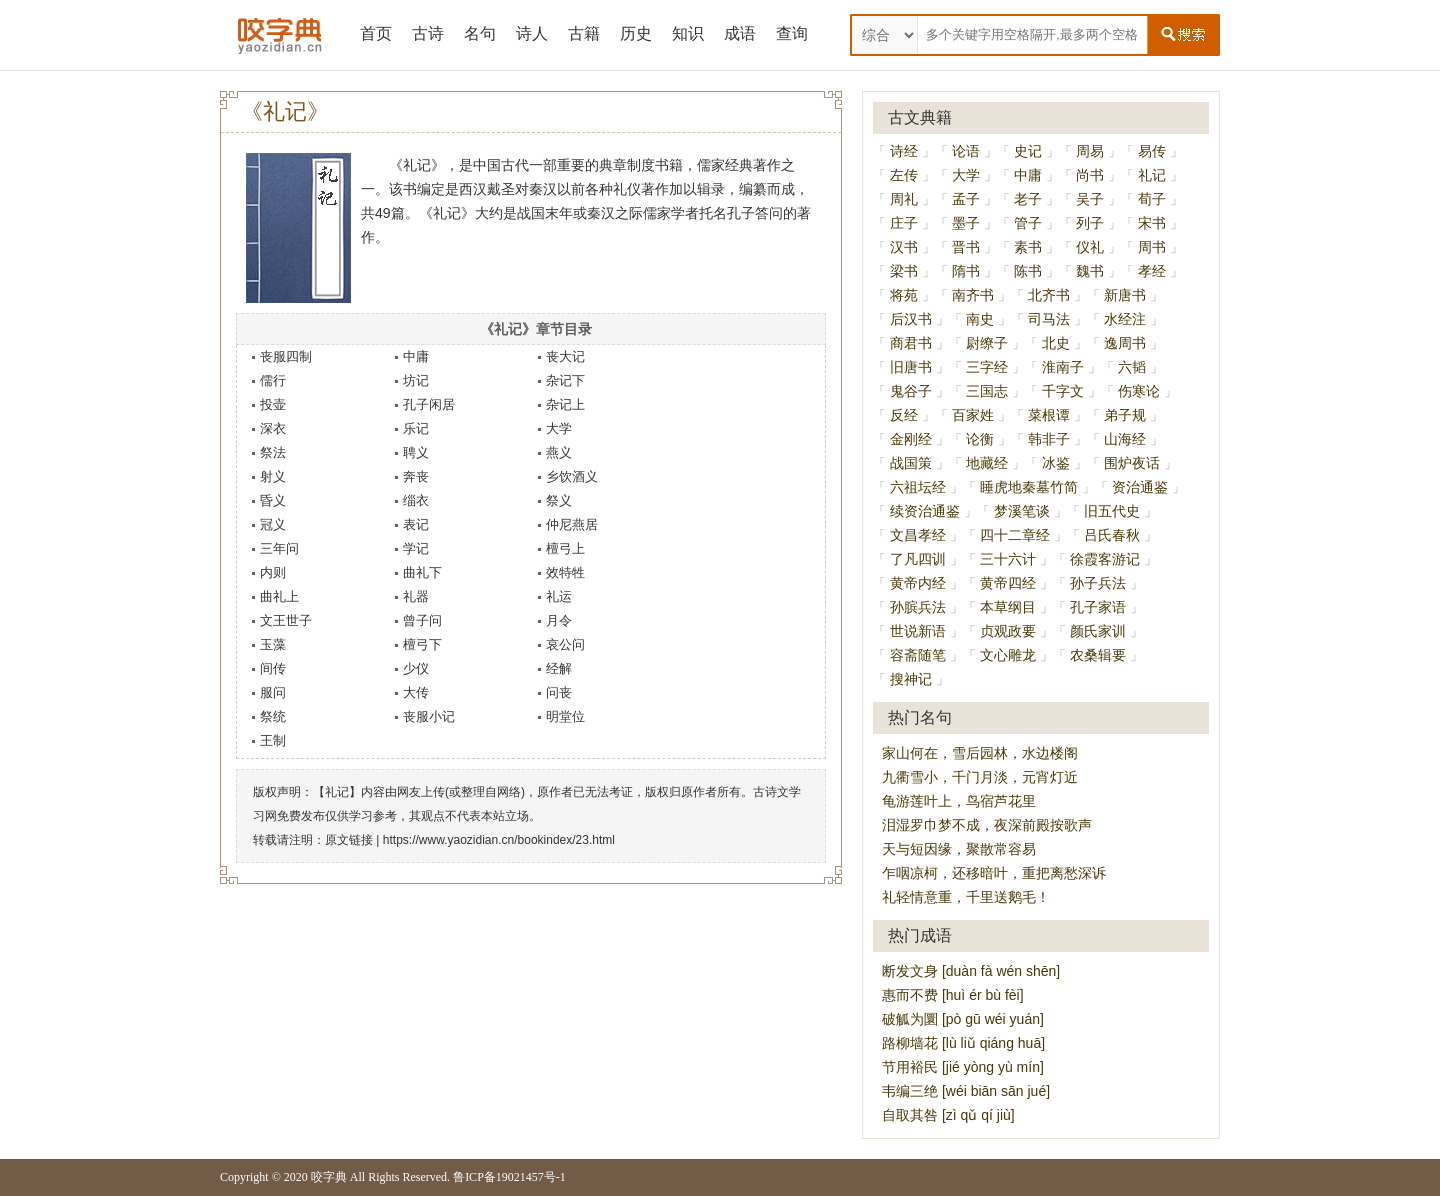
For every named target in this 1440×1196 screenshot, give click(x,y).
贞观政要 (1008, 631)
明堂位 (565, 716)
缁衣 (416, 500)
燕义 (559, 452)
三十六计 (1008, 559)
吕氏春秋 (1112, 535)
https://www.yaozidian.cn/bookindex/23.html (499, 840)
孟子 (966, 199)
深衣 (273, 428)
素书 (1028, 247)
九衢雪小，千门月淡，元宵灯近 (980, 777)
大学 (559, 428)
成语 (740, 33)
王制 (273, 740)
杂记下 (565, 380)
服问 (273, 692)
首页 (376, 33)
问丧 (559, 692)
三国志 (987, 391)
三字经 (987, 367)
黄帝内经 (918, 583)
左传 (904, 175)
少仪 (416, 668)
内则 (273, 572)
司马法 (1049, 319)
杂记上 (565, 404)
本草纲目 (1008, 607)
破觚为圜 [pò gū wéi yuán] (963, 1019)
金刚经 (911, 439)
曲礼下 (422, 572)
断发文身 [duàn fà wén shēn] (971, 971)
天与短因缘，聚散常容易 (959, 849)
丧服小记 (429, 716)
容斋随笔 (918, 655)
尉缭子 (987, 343)
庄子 (904, 223)
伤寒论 (1139, 391)
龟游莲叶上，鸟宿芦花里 (959, 801)
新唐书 (1125, 295)
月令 (559, 620)
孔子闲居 (429, 404)
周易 (1090, 151)
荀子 (1152, 199)
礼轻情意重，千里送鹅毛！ (966, 897)
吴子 (1090, 199)
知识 (688, 33)
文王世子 (286, 620)
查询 (792, 33)
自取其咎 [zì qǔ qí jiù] (948, 1115)
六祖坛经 (918, 487)
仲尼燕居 (572, 524)
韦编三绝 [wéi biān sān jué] (966, 1091)
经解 (559, 668)
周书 (1152, 247)
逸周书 (1125, 343)
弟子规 (1125, 415)
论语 (966, 151)
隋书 (966, 271)
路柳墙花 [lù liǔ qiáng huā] (963, 1043)
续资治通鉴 (925, 511)
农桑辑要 (1098, 655)
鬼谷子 (911, 391)
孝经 (1152, 271)
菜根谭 (1049, 415)
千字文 (1063, 391)
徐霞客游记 (1105, 559)
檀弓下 (422, 644)
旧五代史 (1112, 511)
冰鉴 (1056, 463)
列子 (1090, 223)
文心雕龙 (1008, 655)
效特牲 (565, 572)
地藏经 (987, 463)
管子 (1028, 223)
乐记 (416, 428)
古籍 (584, 33)
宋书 (1152, 223)
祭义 (559, 500)
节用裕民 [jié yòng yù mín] (963, 1067)
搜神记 (911, 679)
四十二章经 (1015, 535)
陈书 (1028, 271)
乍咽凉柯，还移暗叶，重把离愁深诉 (994, 873)
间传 (273, 668)
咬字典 (329, 1177)
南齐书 (973, 295)
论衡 (980, 439)
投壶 (273, 404)
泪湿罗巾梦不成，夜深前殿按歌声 (987, 825)
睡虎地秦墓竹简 (1029, 487)
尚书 (1090, 175)
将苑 (904, 295)
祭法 (273, 452)
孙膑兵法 (918, 607)
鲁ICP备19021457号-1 (509, 1177)
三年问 (279, 548)
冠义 (273, 524)
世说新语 (918, 631)
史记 (1028, 151)
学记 (416, 548)
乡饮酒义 (572, 476)
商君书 (911, 343)
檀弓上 (565, 548)
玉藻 (273, 644)
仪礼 (1090, 247)
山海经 (1125, 439)
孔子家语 (1098, 607)
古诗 (428, 33)
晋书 (966, 247)
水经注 (1125, 319)
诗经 (904, 151)
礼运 (559, 596)
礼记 (1152, 175)
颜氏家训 (1098, 631)
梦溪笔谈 (1022, 511)
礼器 (416, 596)
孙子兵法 (1098, 583)
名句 (480, 33)
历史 (636, 33)
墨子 (966, 223)
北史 (1056, 343)
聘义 (416, 452)
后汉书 (911, 319)
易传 (1152, 151)
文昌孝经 (918, 535)
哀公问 (565, 644)
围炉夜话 (1132, 463)
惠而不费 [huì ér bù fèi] (953, 995)
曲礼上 (279, 596)
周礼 (904, 199)
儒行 (273, 380)
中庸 (416, 356)
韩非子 (1049, 439)
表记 (416, 524)
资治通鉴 (1140, 487)
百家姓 (973, 415)
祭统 (273, 716)
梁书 (904, 271)
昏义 (273, 500)
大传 (416, 692)
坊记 (416, 380)
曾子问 (422, 620)
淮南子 (1063, 367)
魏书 (1090, 271)
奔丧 (416, 476)
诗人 (532, 33)
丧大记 (565, 356)
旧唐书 (911, 367)
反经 (904, 415)
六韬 (1132, 367)
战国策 (911, 463)
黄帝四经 (1008, 583)
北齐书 (1049, 295)
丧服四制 (286, 356)
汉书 (904, 247)
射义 (273, 476)
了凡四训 (918, 559)
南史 (980, 319)
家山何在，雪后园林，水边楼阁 (980, 753)
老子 (1028, 199)
